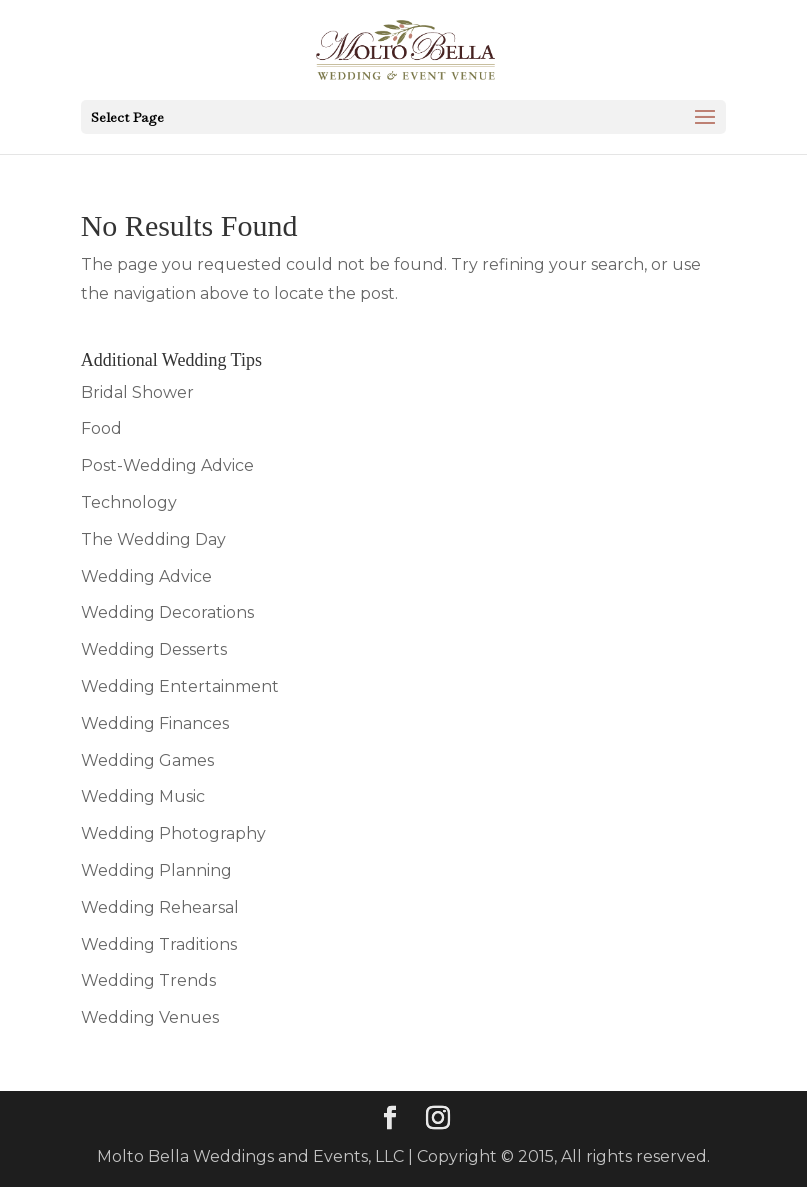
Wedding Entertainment (180, 686)
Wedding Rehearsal (160, 907)
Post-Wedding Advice (167, 465)
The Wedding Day (153, 539)
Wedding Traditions (159, 944)
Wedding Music (143, 796)
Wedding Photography (173, 833)
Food (101, 428)
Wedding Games (147, 760)
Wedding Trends (148, 980)
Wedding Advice (146, 576)
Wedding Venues (150, 1017)
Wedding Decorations (167, 612)
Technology (129, 502)
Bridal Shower (137, 392)
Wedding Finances (155, 723)
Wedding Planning (156, 870)
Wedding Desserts (154, 649)
